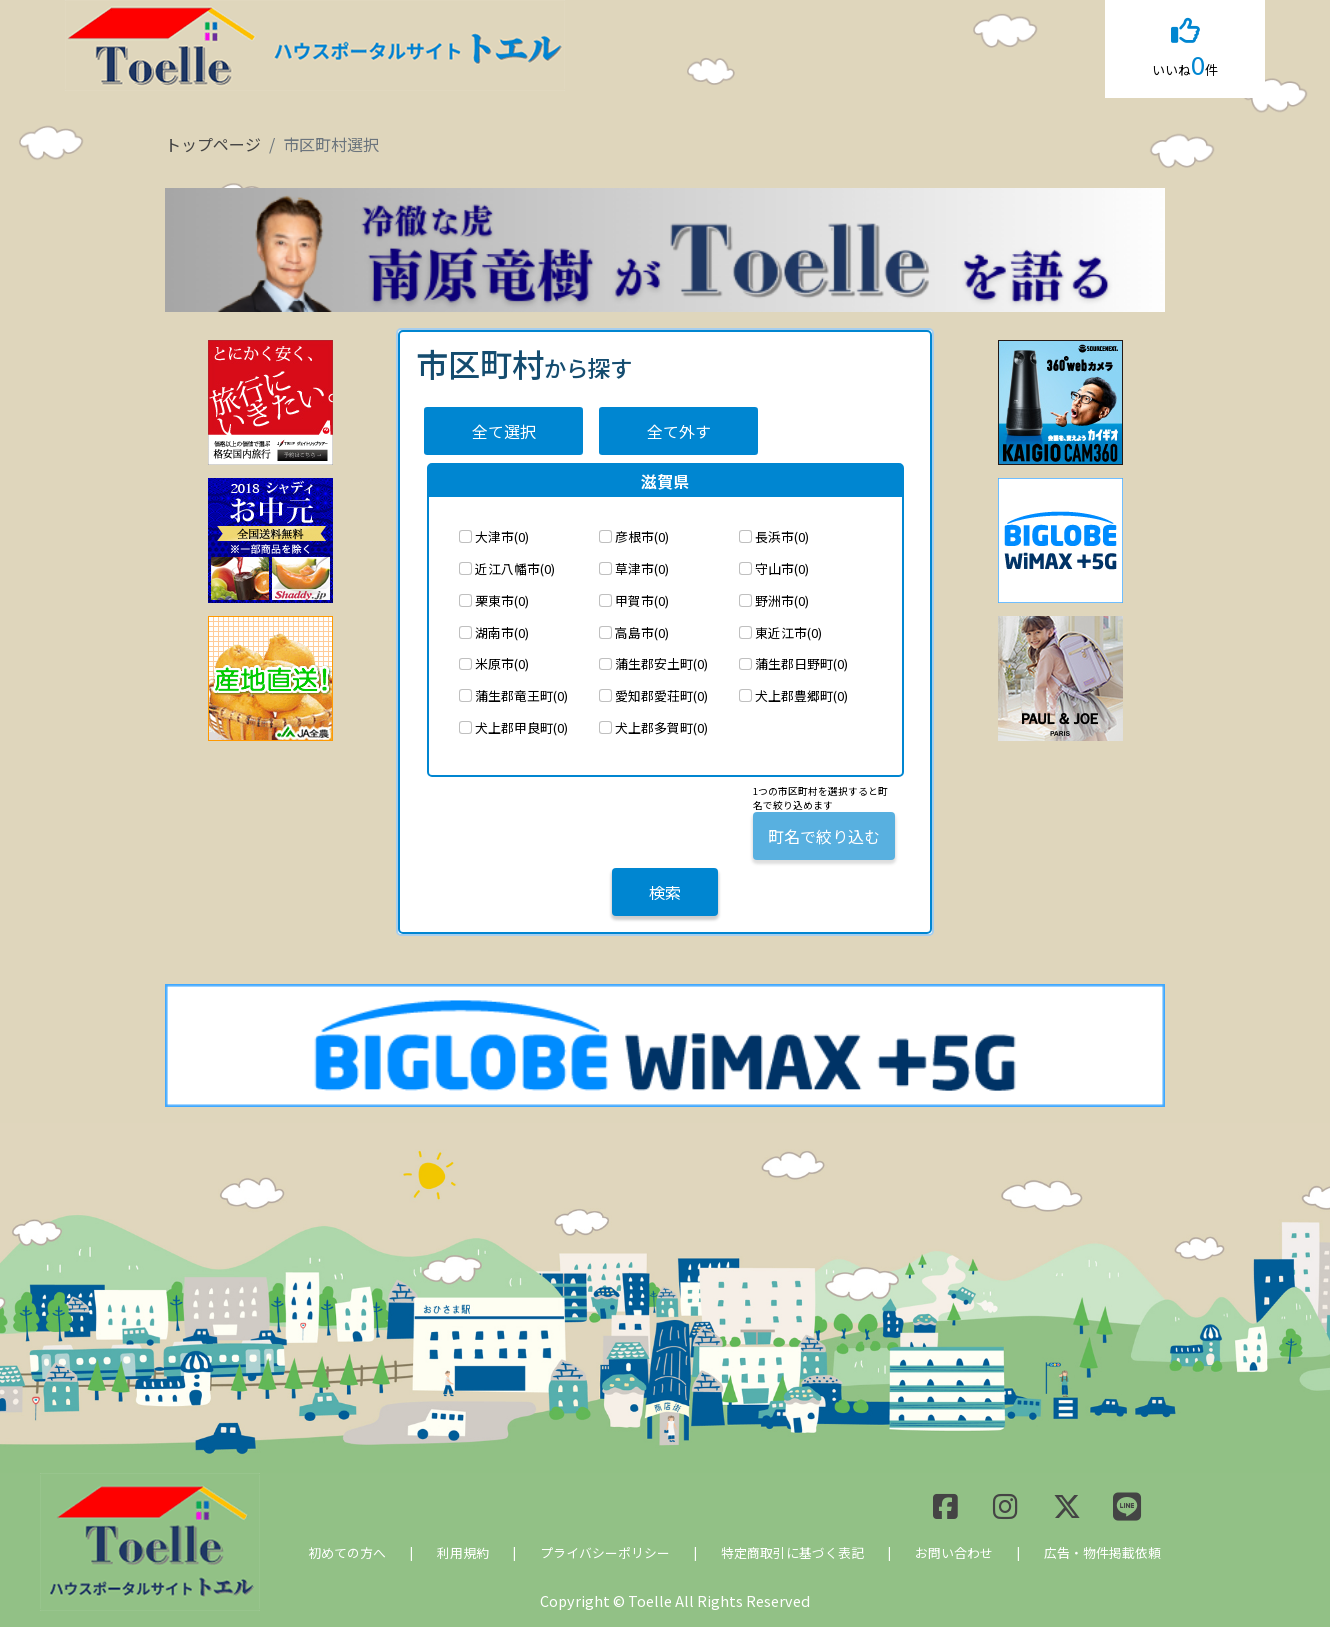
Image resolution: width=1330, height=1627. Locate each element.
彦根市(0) (642, 536)
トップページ (213, 144)
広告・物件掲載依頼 (1102, 1552)
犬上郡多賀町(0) (661, 727)
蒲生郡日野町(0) (801, 663)
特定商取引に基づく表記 (792, 1552)
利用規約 (463, 1552)
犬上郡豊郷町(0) (801, 695)
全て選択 (504, 431)
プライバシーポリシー (605, 1552)
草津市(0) (642, 568)
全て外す (679, 431)
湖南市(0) (502, 632)
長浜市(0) (782, 536)
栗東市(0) (502, 600)
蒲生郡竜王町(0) (521, 695)
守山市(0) (782, 568)
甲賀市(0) (642, 600)
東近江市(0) (788, 632)
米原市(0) (502, 663)
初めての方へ (347, 1552)
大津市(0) (502, 536)
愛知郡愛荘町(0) (661, 695)
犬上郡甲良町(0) (521, 727)
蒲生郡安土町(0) (661, 663)
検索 (665, 892)
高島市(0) (642, 632)
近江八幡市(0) (515, 568)
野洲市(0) (782, 600)
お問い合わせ (954, 1552)
